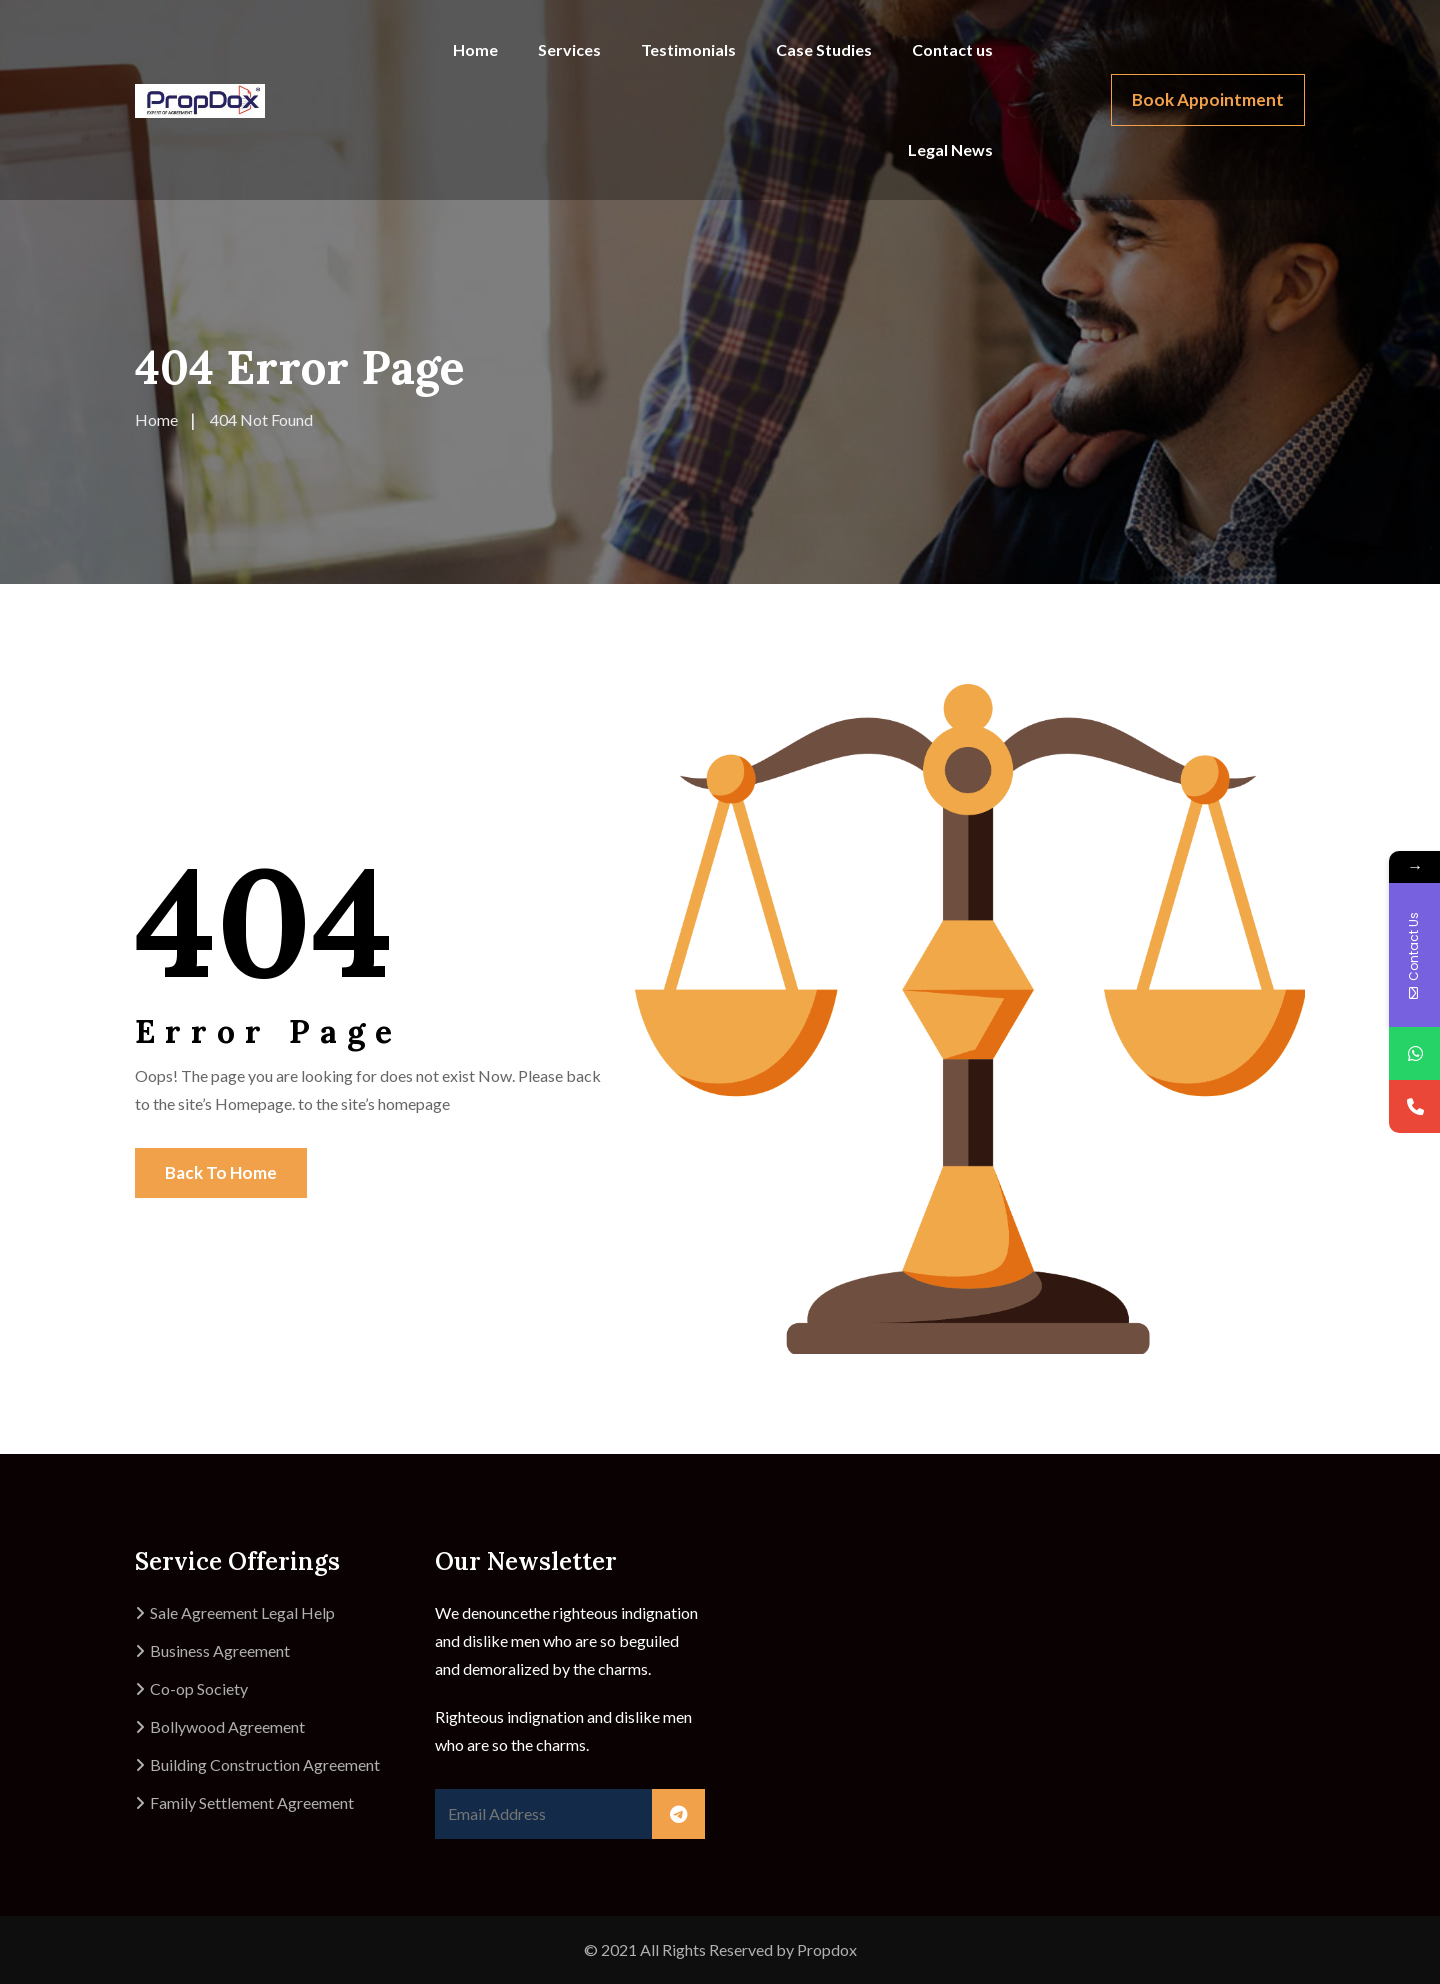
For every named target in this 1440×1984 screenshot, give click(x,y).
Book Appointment (1208, 99)
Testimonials (688, 49)
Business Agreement (220, 1650)
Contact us (952, 49)
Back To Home (221, 1172)
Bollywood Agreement (227, 1726)
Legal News (950, 149)
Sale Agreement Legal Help (242, 1612)
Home (475, 49)
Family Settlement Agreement (252, 1802)
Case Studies (824, 49)
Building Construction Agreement (265, 1764)
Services (569, 49)
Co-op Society (199, 1688)
